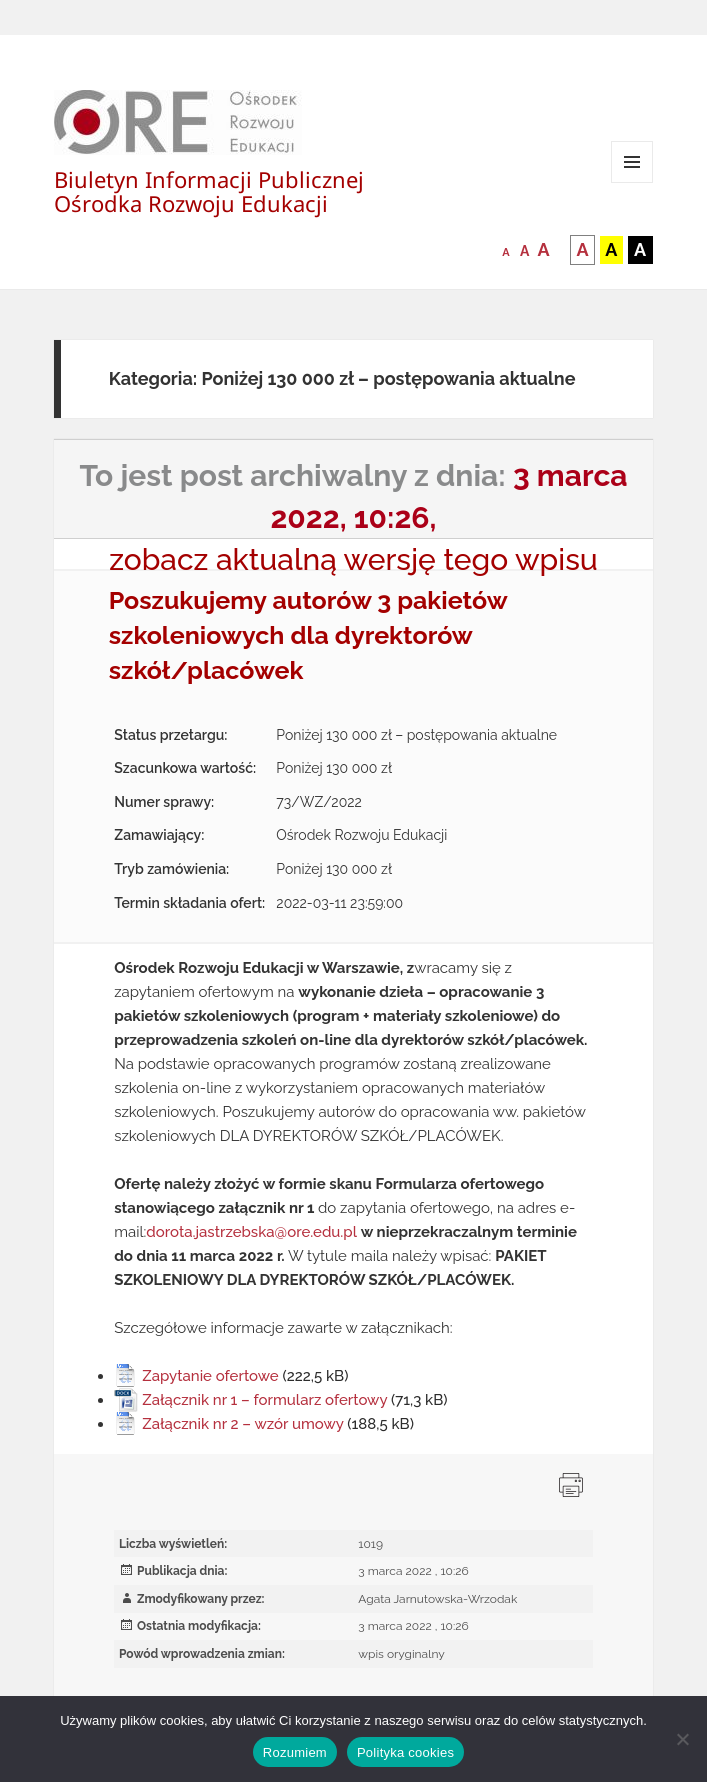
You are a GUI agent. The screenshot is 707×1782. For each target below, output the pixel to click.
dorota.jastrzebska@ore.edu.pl (251, 1232)
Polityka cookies (405, 1752)
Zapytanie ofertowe (210, 1376)
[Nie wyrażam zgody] (682, 1739)
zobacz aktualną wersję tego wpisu (353, 559)
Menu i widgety (632, 182)
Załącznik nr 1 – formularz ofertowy (264, 1400)
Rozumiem (295, 1752)
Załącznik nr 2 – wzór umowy (242, 1424)
